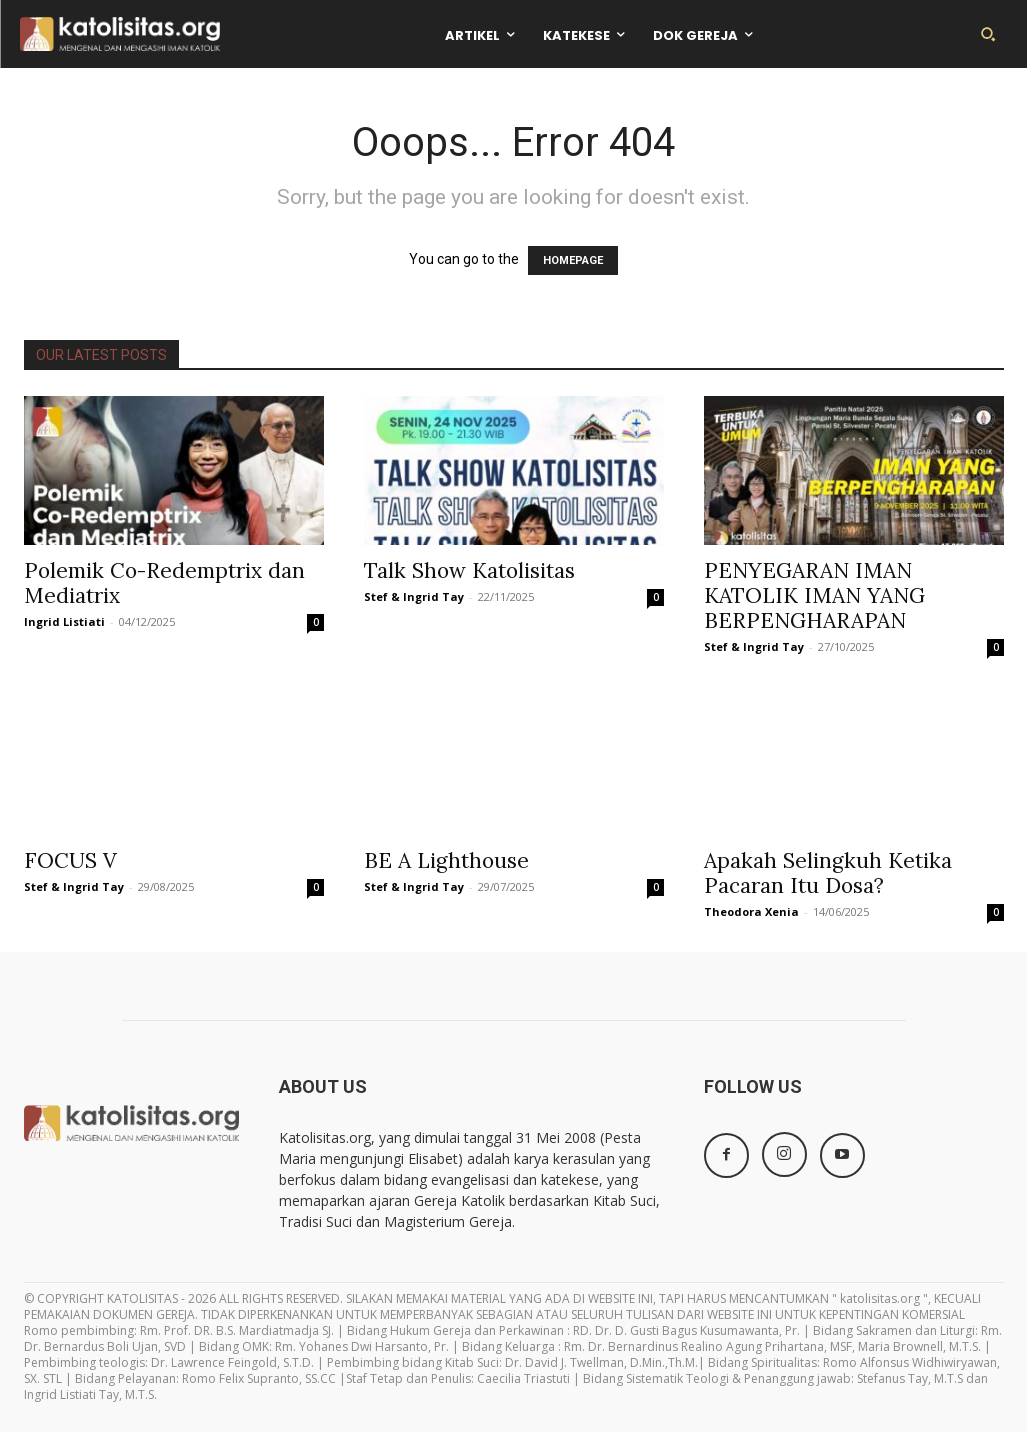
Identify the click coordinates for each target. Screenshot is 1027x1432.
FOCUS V (70, 860)
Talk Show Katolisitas (469, 570)
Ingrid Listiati (64, 621)
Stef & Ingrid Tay (414, 596)
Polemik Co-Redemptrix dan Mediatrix (164, 583)
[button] (988, 34)
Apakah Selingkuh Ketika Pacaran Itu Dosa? (828, 873)
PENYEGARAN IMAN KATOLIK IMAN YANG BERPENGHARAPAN (814, 595)
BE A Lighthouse (446, 860)
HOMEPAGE (573, 260)
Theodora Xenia (751, 911)
